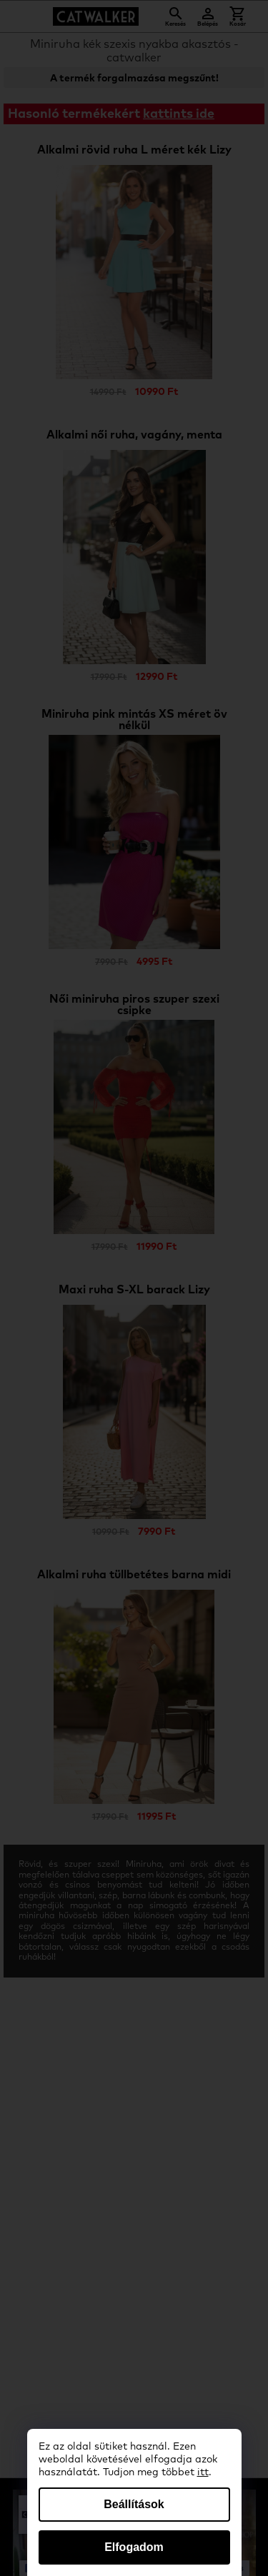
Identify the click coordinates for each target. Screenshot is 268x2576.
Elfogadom (134, 2547)
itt (203, 2472)
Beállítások (134, 2504)
